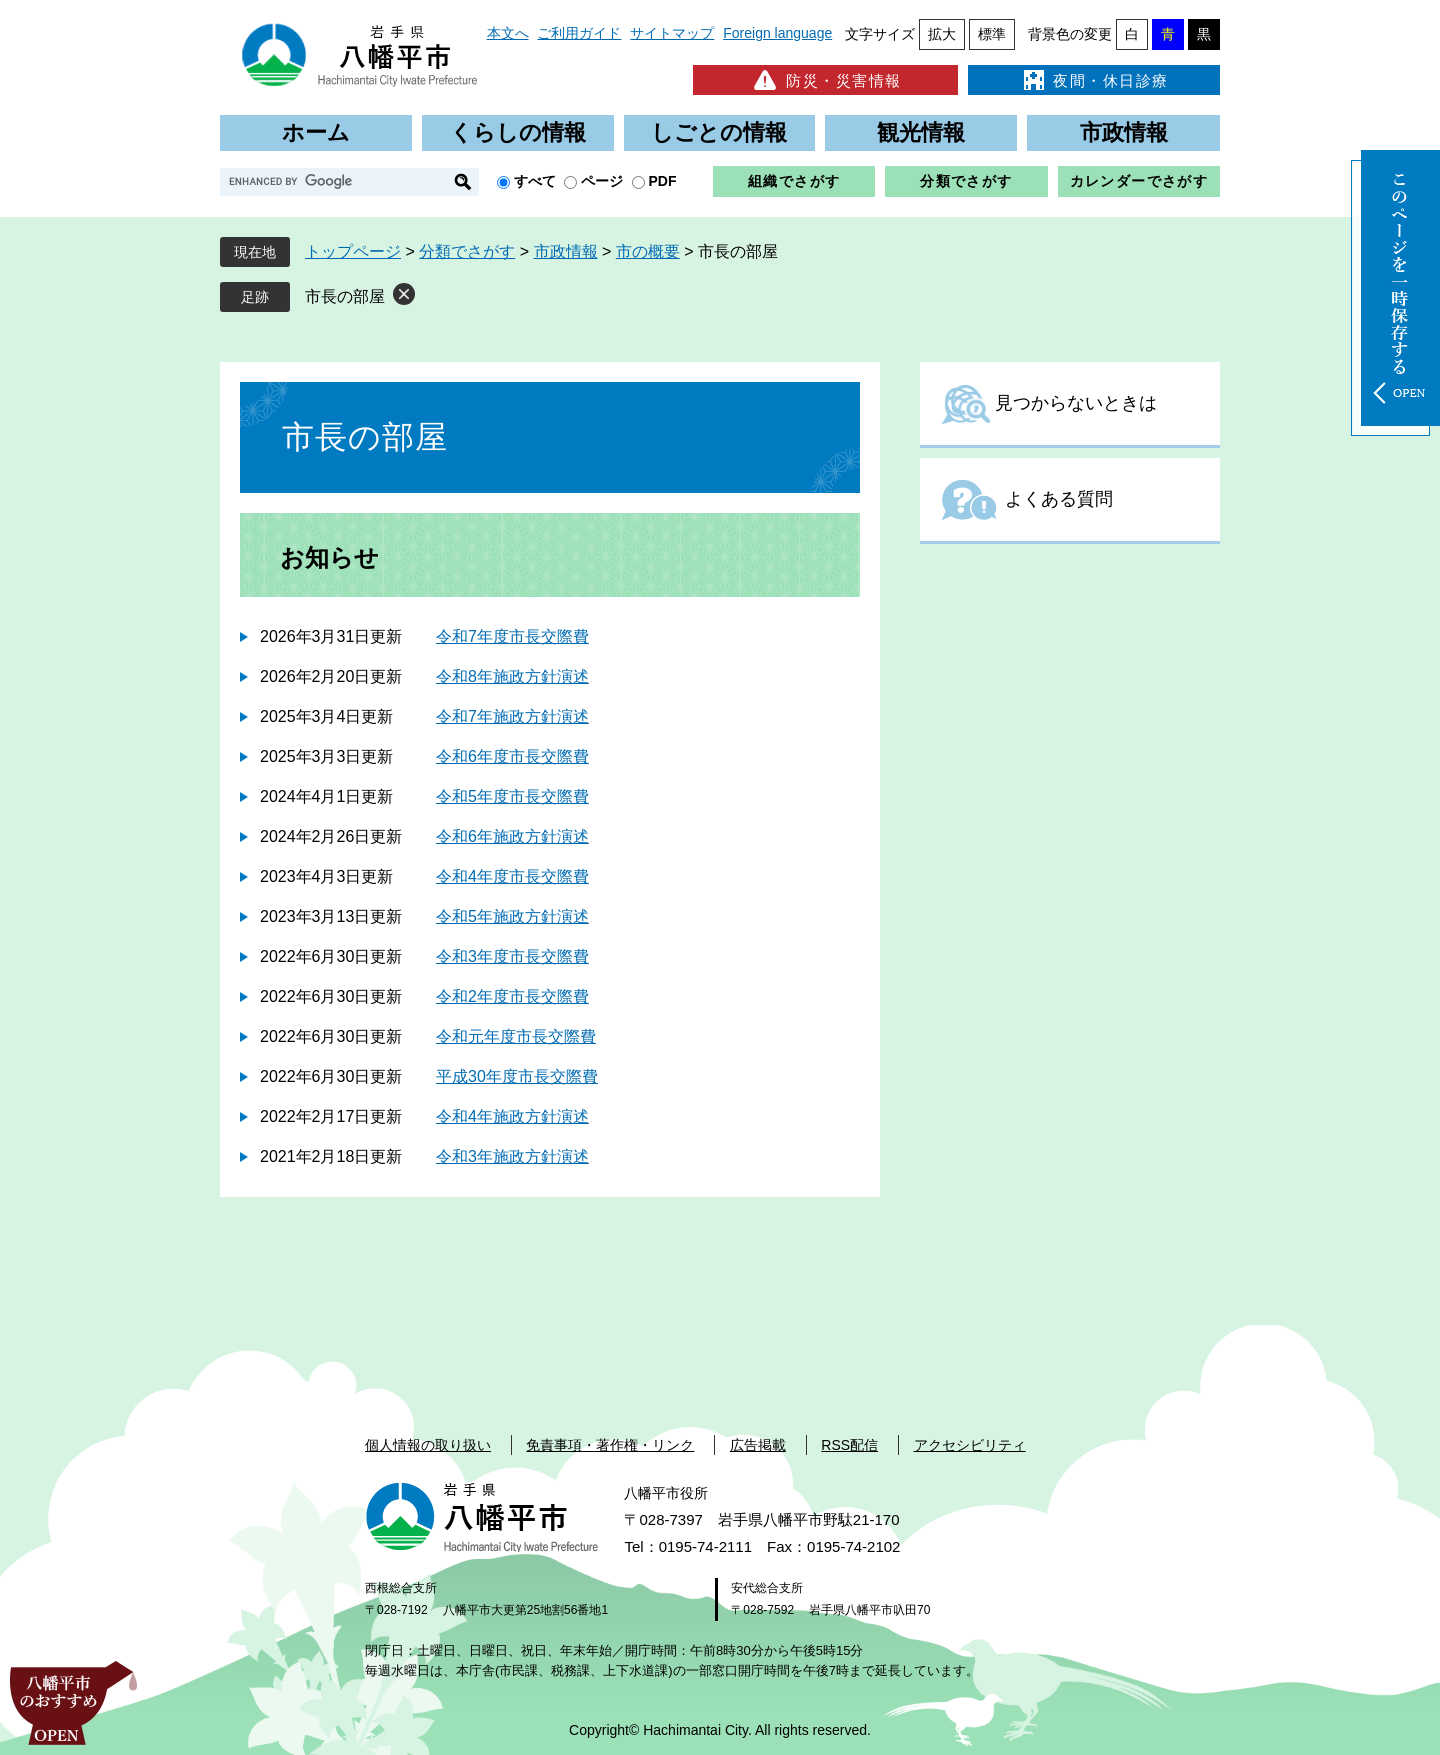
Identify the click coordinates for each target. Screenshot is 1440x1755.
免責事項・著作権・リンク (610, 1445)
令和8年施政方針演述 (512, 676)
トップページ (353, 251)
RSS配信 (849, 1445)
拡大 (942, 34)
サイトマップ (672, 33)
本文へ (508, 33)
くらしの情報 (518, 132)
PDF (663, 181)
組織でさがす (794, 181)
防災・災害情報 (825, 80)
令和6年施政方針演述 (512, 836)
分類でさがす (966, 181)
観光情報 (921, 132)
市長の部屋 (345, 296)
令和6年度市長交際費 (512, 756)
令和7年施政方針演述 (512, 716)
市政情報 (1124, 132)
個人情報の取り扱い (428, 1445)
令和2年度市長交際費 (512, 996)
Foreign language (777, 33)
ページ (602, 181)
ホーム (316, 132)
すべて (535, 181)
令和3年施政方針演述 (512, 1156)
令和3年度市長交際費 (512, 956)
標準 (992, 34)
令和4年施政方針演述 (512, 1116)
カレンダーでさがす (1139, 181)
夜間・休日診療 (1094, 80)
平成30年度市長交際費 (517, 1076)
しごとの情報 (719, 132)
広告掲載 (758, 1445)
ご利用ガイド (579, 33)
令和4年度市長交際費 (512, 876)
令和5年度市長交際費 (512, 796)
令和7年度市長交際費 (512, 636)
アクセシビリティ (970, 1445)
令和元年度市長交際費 (516, 1036)
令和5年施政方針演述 (512, 916)
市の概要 (648, 251)
